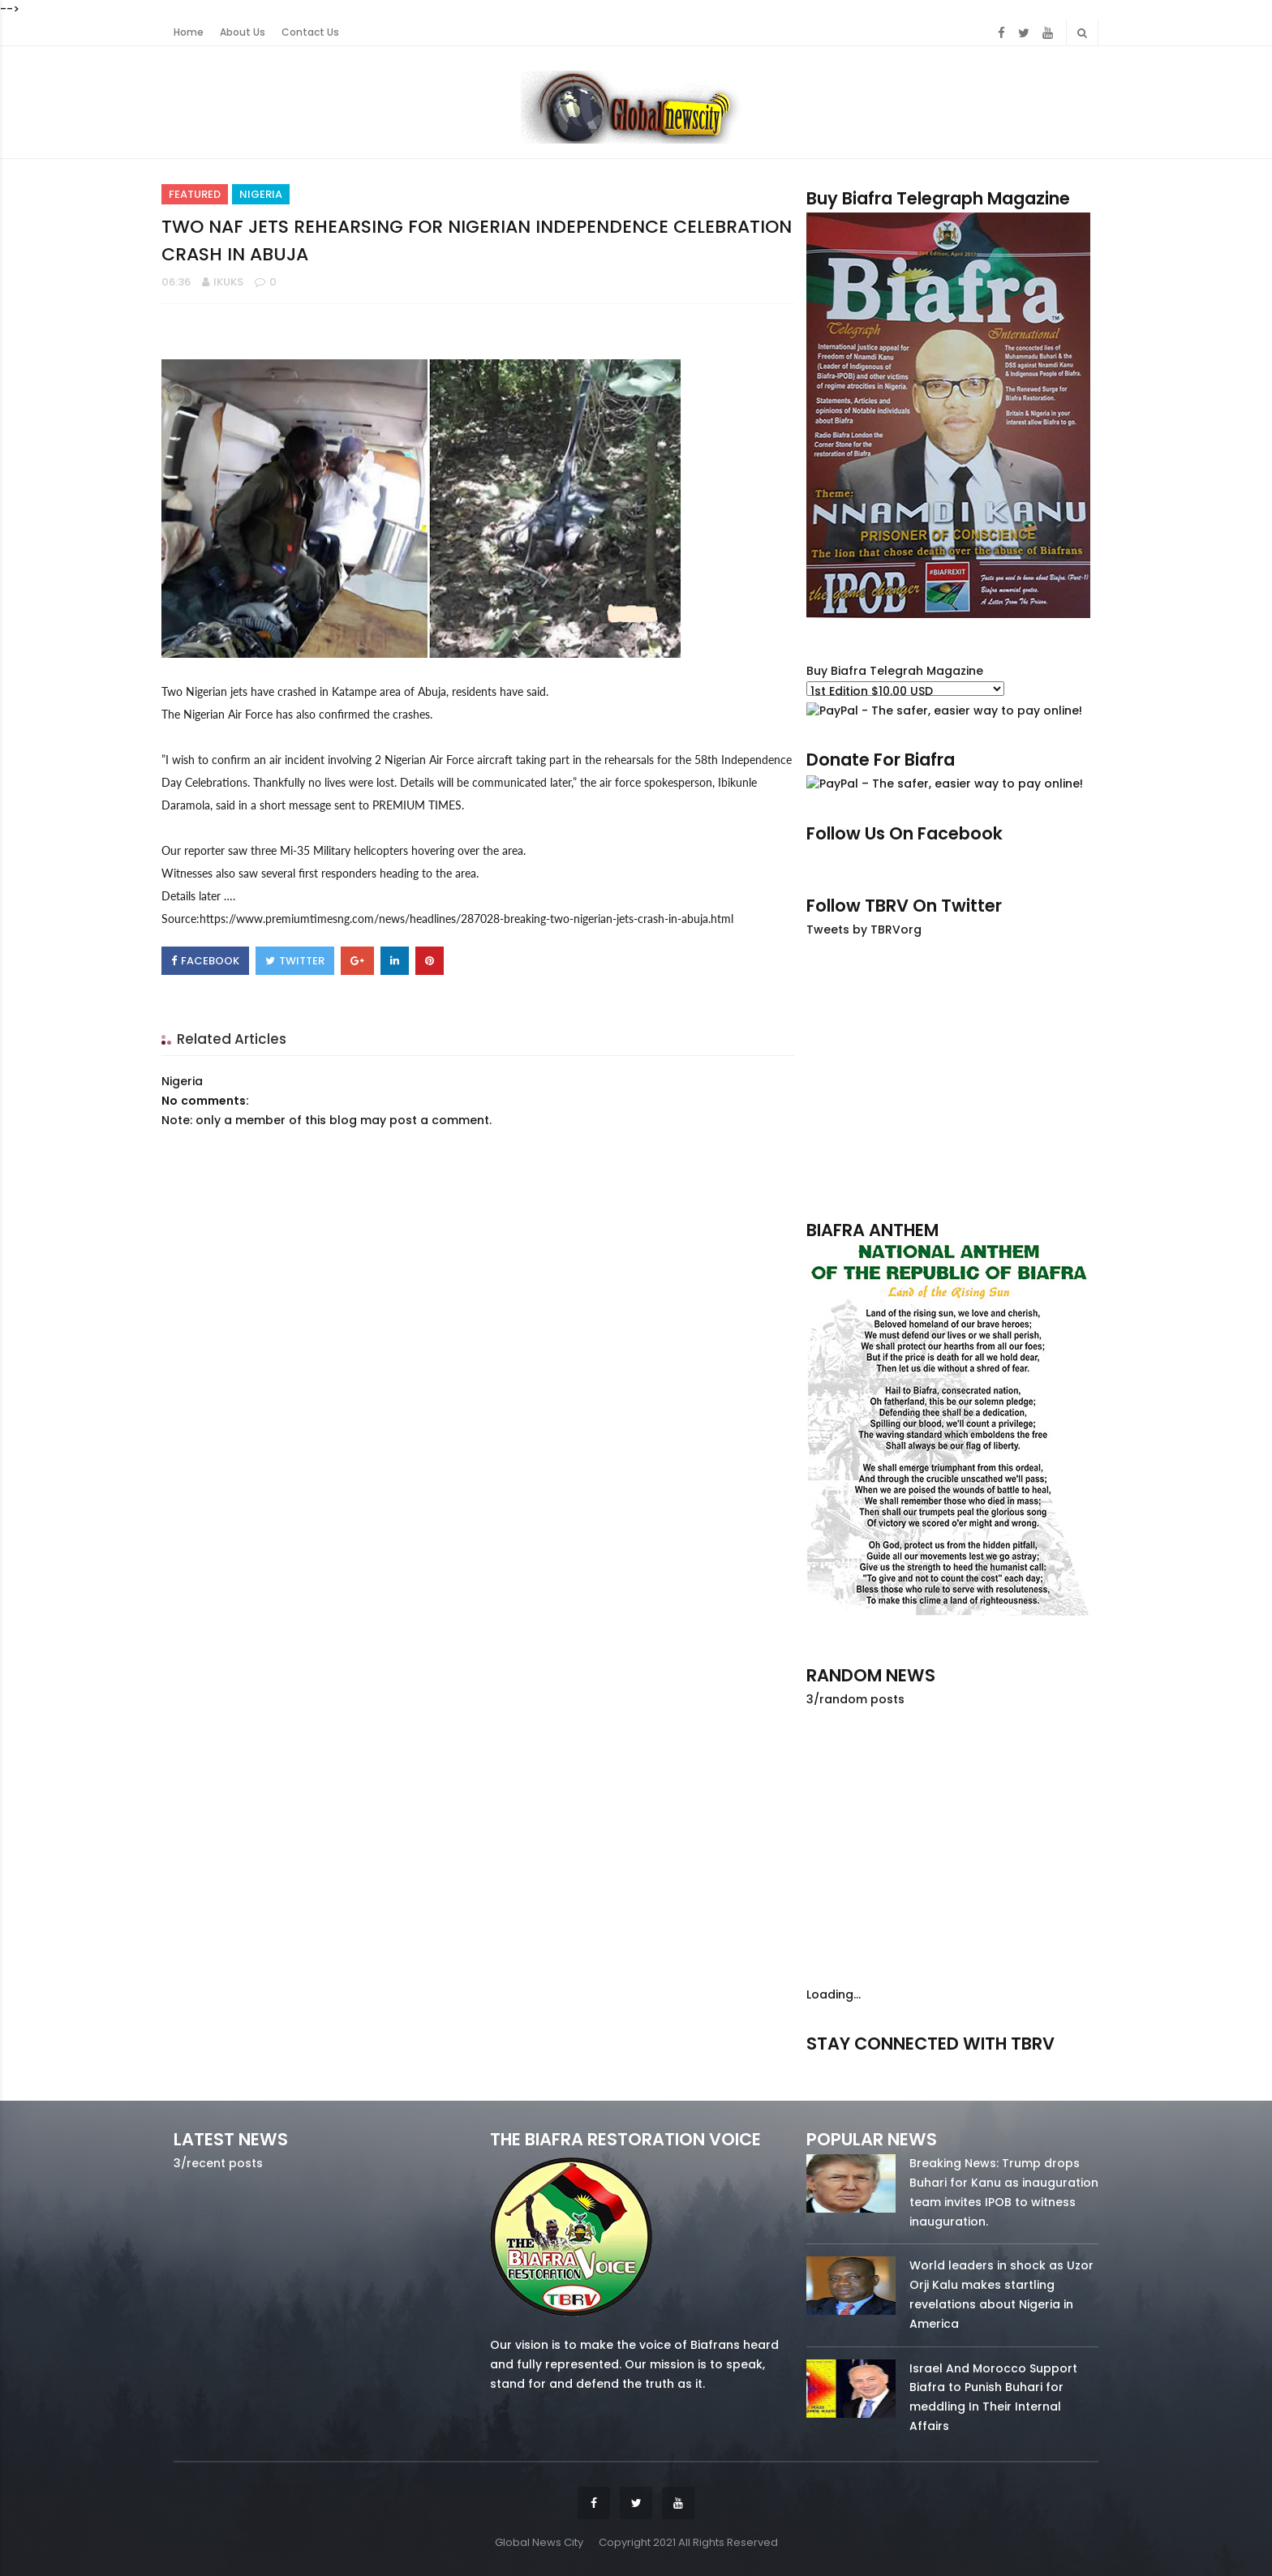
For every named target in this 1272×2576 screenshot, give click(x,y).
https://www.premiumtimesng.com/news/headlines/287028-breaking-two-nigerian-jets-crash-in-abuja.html (466, 918)
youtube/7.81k (1055, 2066)
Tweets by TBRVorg (864, 929)
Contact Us (310, 32)
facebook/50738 (849, 2066)
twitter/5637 (952, 2066)
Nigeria (260, 194)
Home (189, 32)
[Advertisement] (952, 1077)
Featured (195, 194)
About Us (242, 32)
